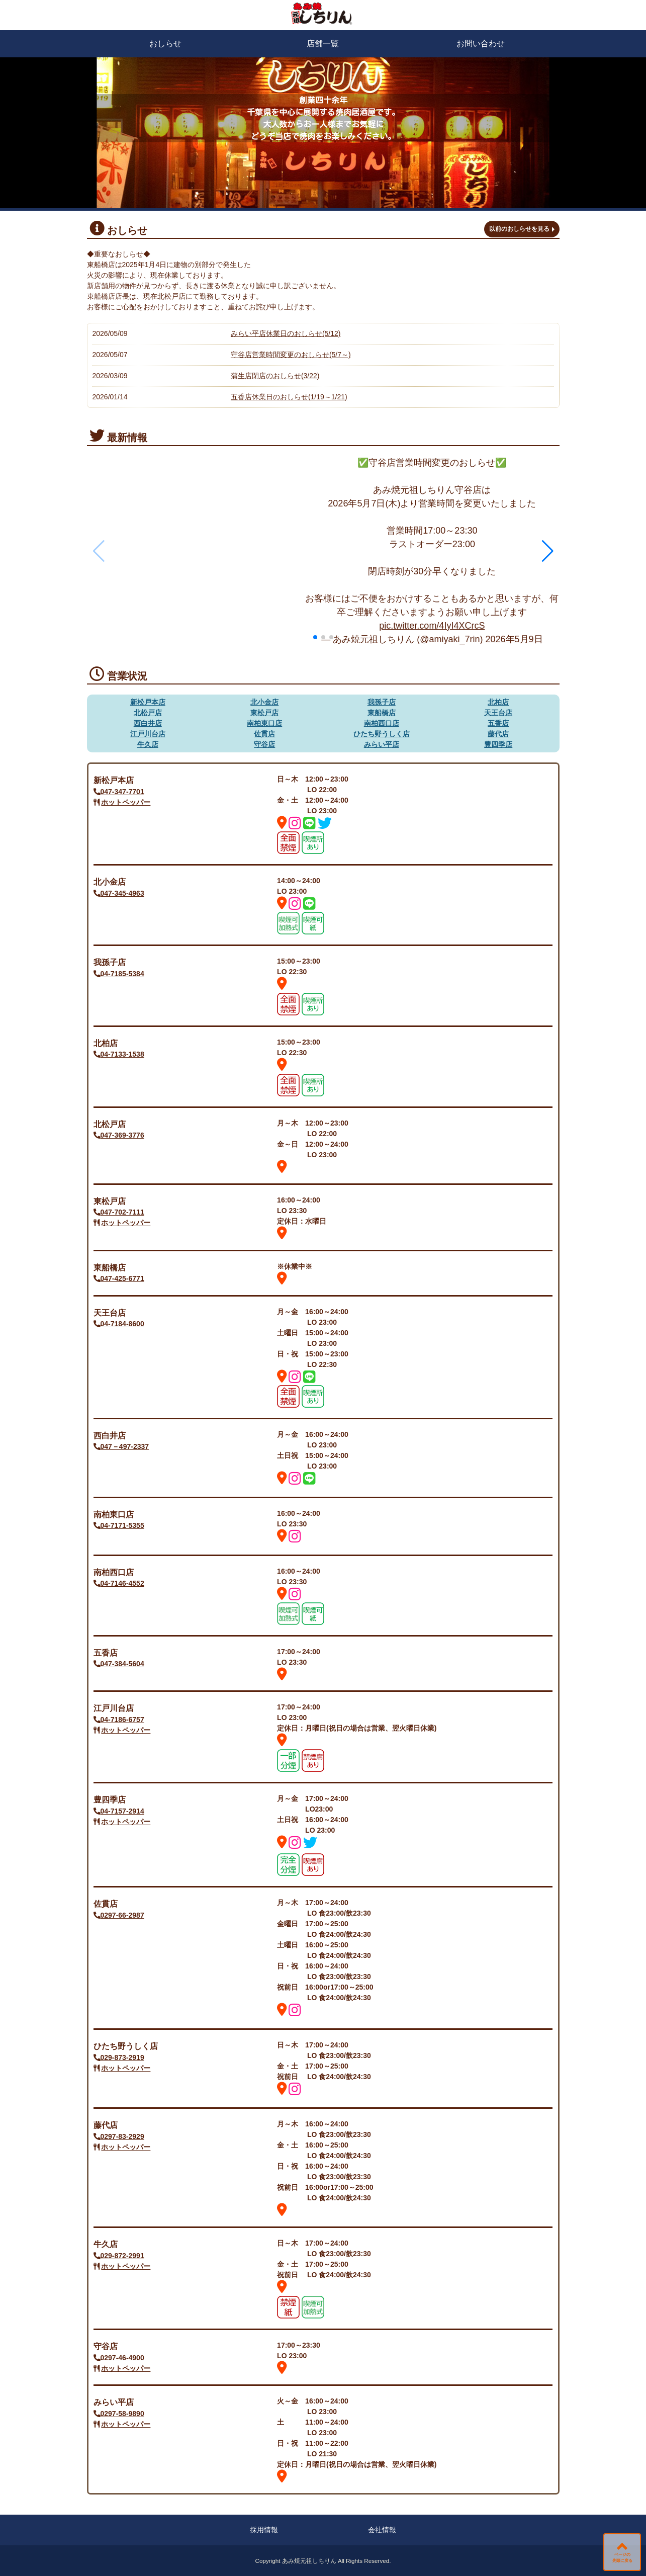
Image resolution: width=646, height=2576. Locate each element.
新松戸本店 (147, 702)
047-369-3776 (119, 1135)
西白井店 (148, 723)
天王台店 (498, 713)
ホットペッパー (125, 802)
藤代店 (498, 734)
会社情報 (382, 2530)
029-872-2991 (119, 2256)
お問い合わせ (480, 43)
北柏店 (498, 702)
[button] (548, 551)
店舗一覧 (323, 43)
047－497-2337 (121, 1446)
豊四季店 (498, 744)
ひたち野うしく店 (381, 734)
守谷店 (264, 744)
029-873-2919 (119, 2057)
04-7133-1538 (119, 1054)
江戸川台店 (147, 734)
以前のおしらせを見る (519, 228)
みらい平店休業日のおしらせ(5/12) (286, 333)
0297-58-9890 (119, 2414)
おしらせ (165, 43)
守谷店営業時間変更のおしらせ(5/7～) (291, 355)
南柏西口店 (381, 723)
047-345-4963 (119, 893)
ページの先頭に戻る (622, 2557)
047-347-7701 (119, 792)
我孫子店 (381, 702)
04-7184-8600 (119, 1324)
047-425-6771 (119, 1278)
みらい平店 (381, 744)
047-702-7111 (119, 1212)
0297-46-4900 (119, 2358)
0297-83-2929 (119, 2136)
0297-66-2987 (119, 1915)
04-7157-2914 (119, 1811)
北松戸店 (148, 713)
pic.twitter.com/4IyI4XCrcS (432, 626)
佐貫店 (264, 734)
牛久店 (147, 744)
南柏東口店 (264, 723)
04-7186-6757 (119, 1719)
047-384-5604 (119, 1664)
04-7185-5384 (119, 974)
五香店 (498, 723)
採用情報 (264, 2530)
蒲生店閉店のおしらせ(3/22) (275, 376)
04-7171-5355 (119, 1525)
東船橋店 (381, 713)
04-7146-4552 (119, 1583)
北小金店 (264, 702)
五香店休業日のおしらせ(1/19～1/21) (289, 397)
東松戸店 (264, 713)
